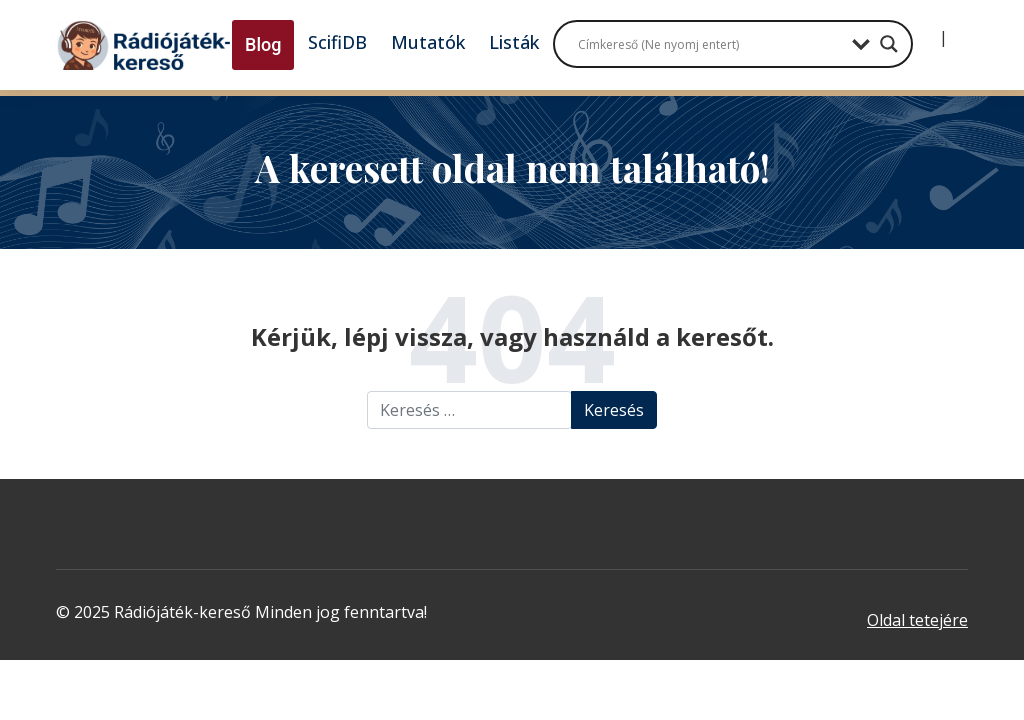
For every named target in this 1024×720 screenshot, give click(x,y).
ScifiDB (337, 42)
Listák (514, 42)
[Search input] (710, 44)
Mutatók (428, 42)
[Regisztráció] (960, 30)
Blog (263, 44)
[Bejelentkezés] (927, 30)
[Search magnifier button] (889, 44)
